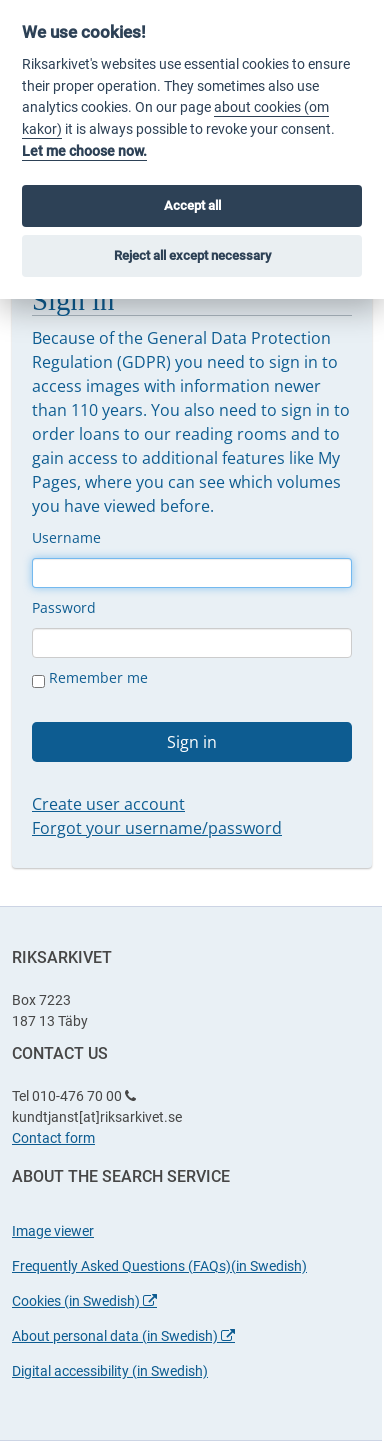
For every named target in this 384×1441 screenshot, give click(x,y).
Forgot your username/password (157, 828)
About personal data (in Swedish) (123, 1336)
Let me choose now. (84, 151)
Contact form (53, 1138)
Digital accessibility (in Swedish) (110, 1371)
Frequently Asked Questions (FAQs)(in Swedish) (159, 1266)
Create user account (108, 804)
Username (66, 537)
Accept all (192, 205)
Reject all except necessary (192, 255)
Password (64, 607)
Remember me (90, 678)
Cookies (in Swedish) (84, 1301)
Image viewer (53, 1231)
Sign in (192, 742)
